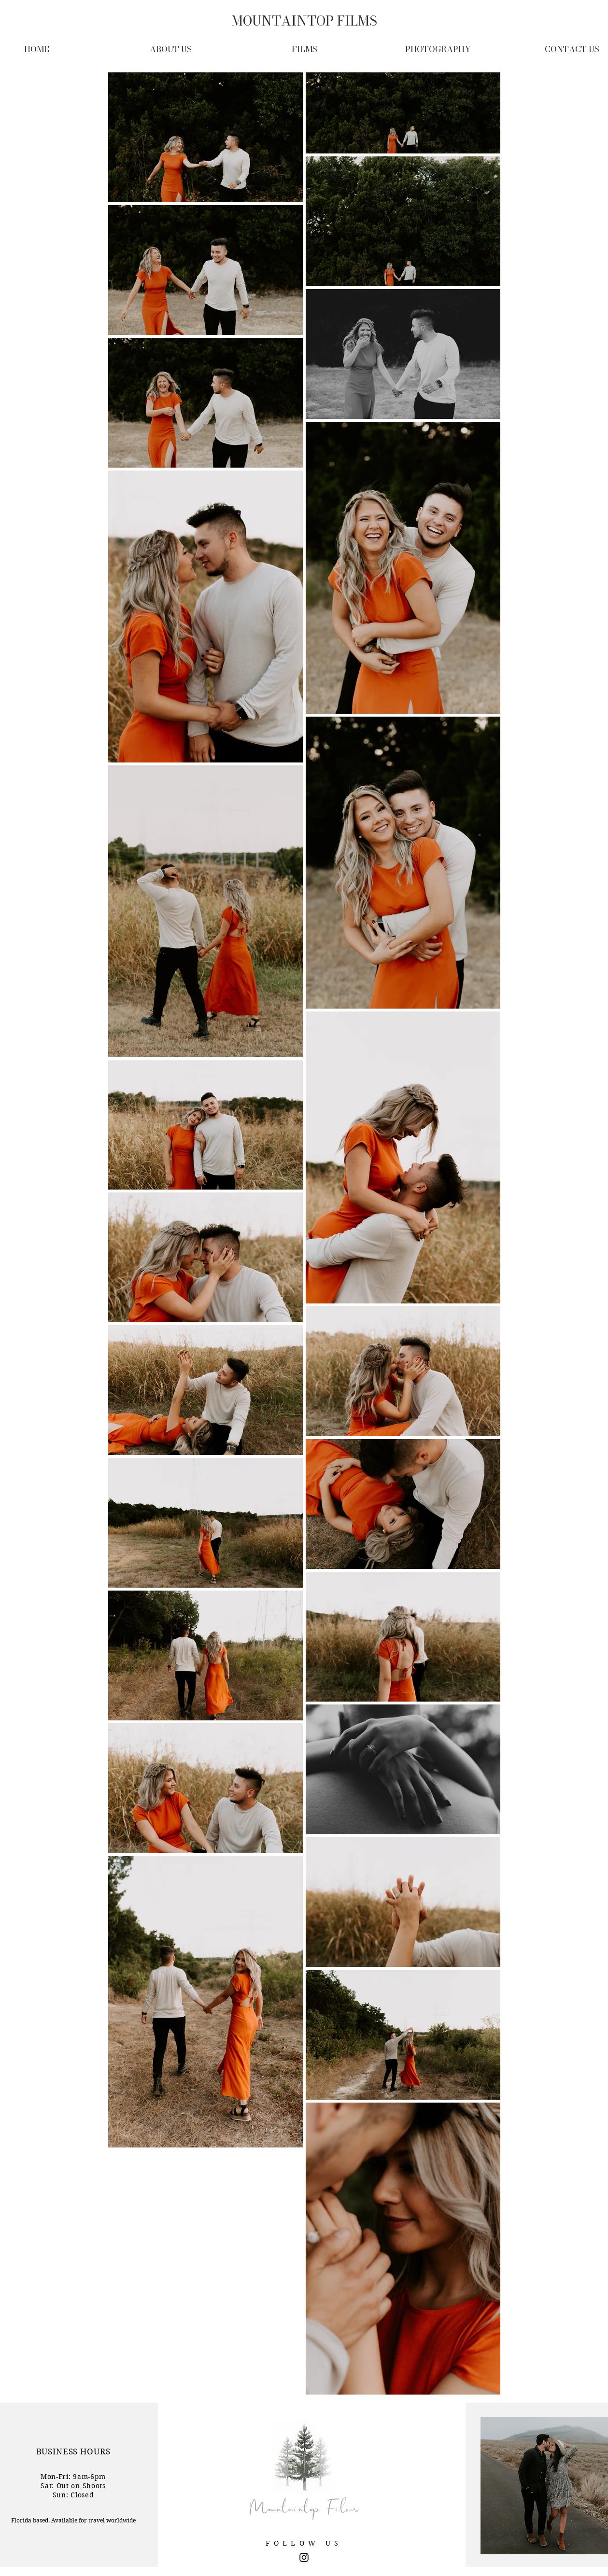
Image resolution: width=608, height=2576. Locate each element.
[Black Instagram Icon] (304, 2557)
